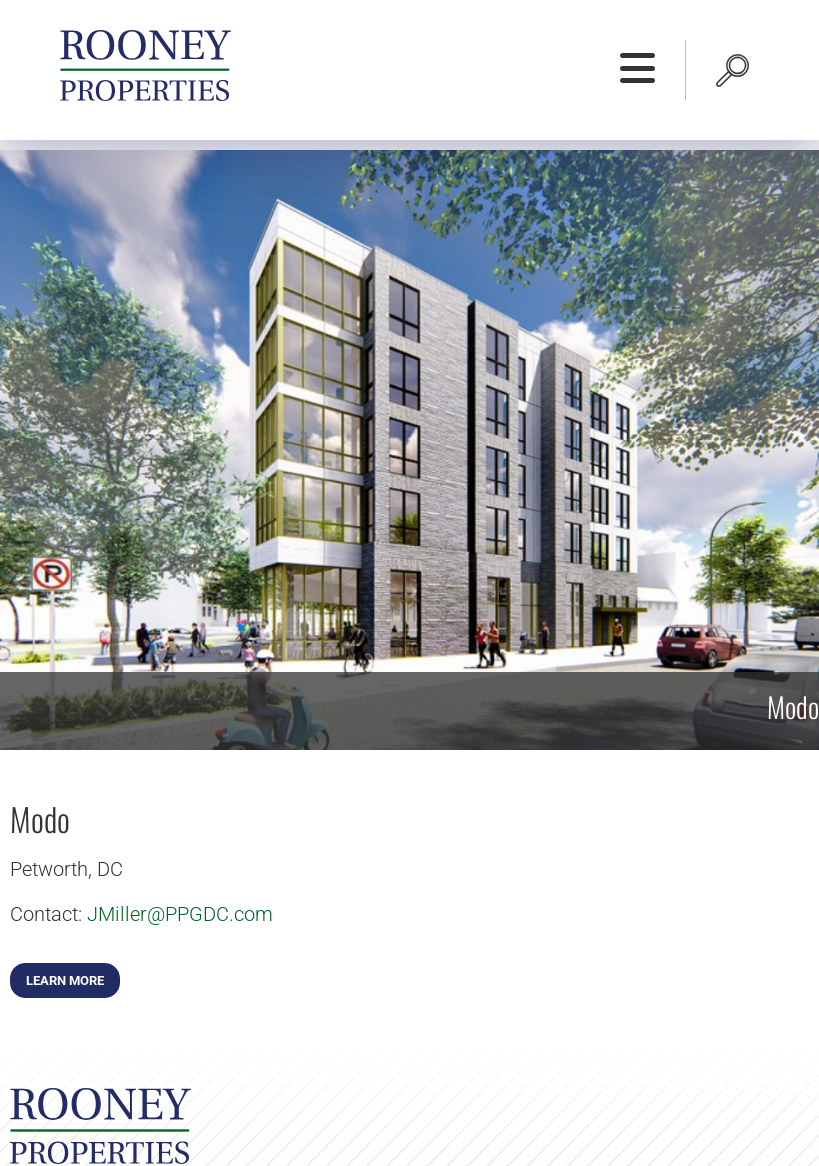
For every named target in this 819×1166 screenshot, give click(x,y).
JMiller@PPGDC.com (180, 914)
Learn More (65, 980)
